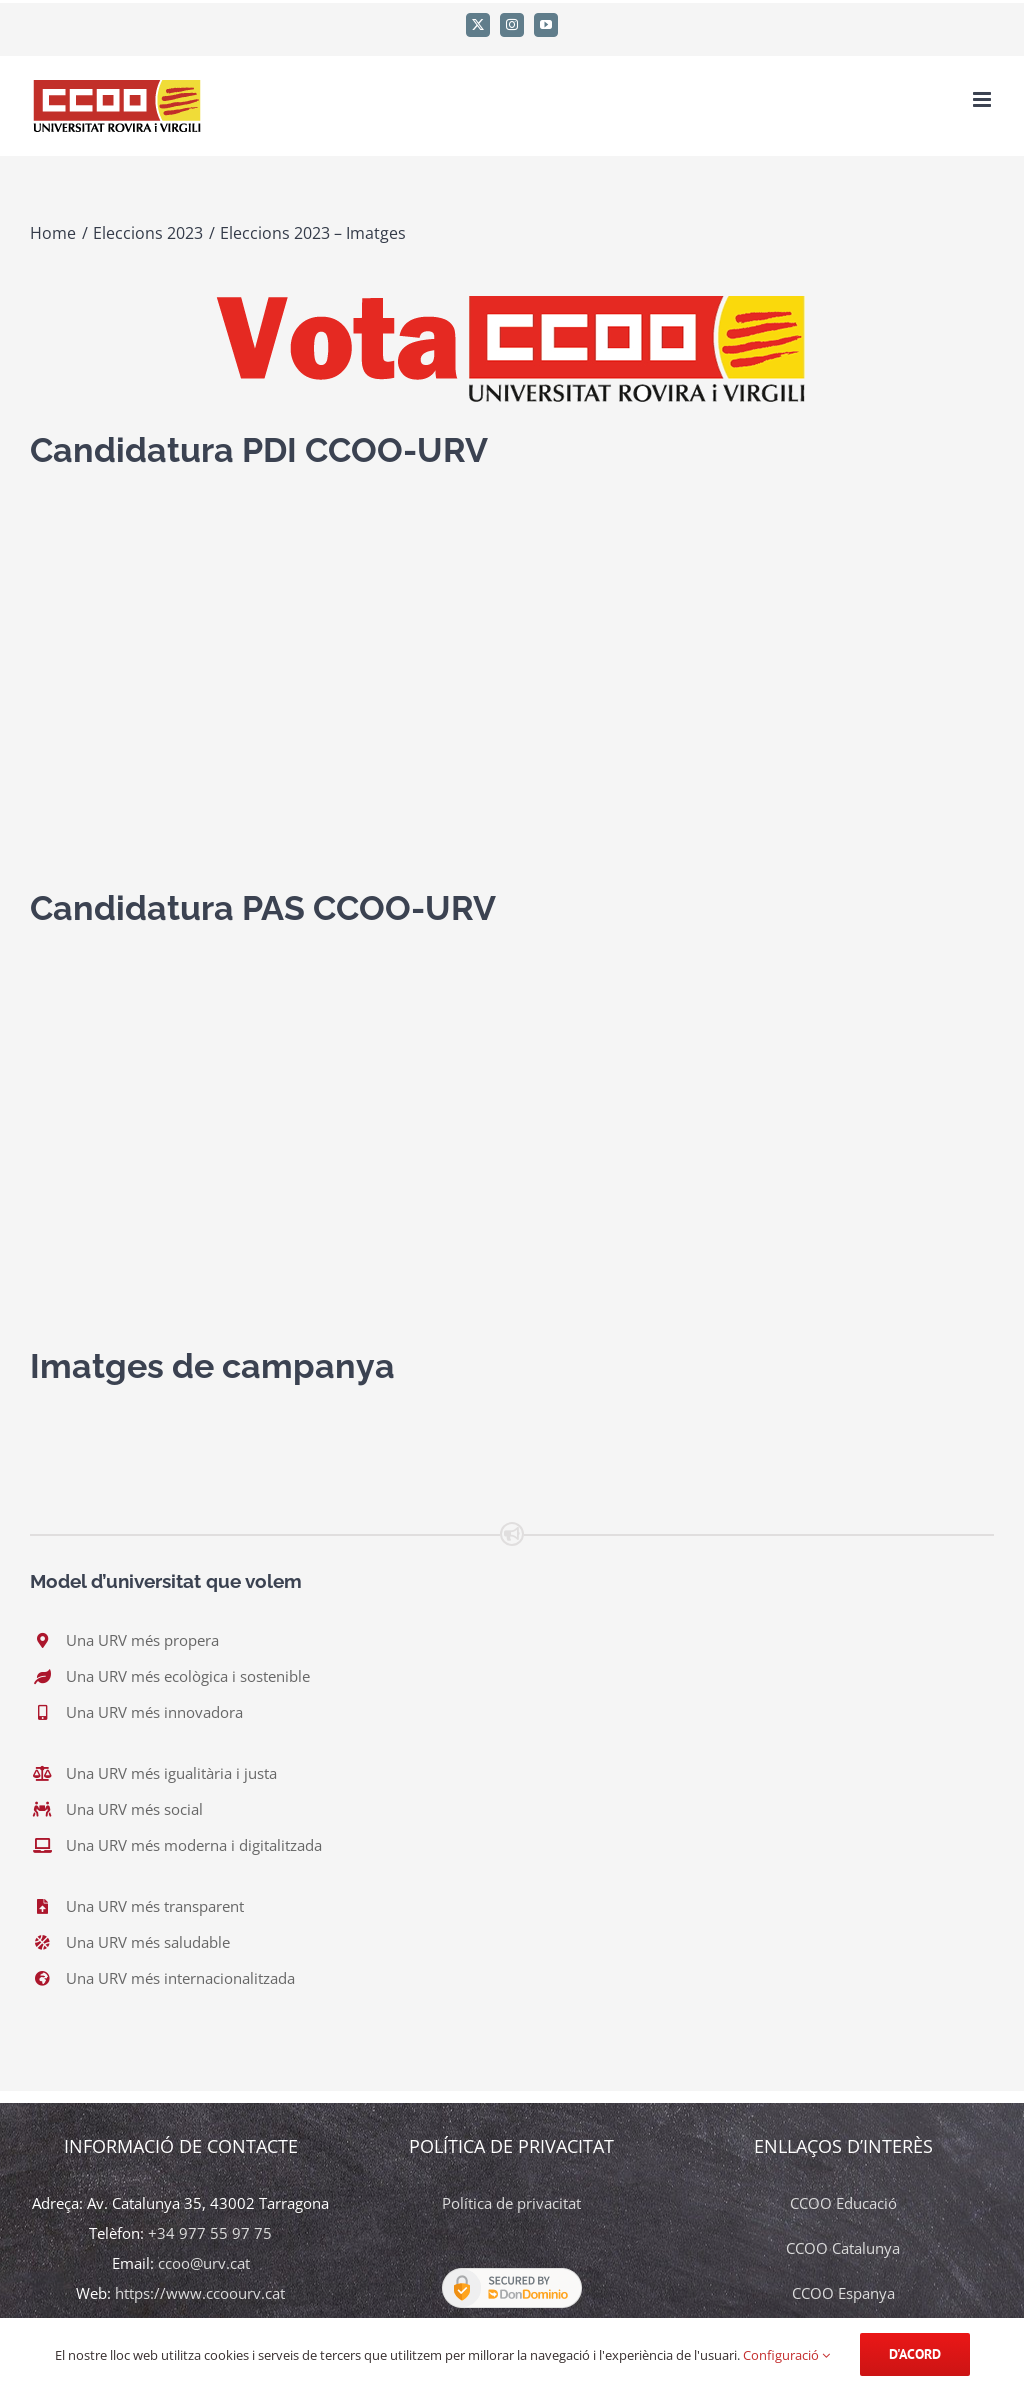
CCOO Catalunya (843, 2248)
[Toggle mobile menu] (983, 99)
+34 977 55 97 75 (210, 2233)
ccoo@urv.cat (204, 2263)
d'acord (915, 2354)
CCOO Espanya (843, 2293)
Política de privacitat (511, 2203)
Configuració (786, 2355)
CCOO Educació (843, 2203)
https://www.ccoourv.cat (200, 2293)
